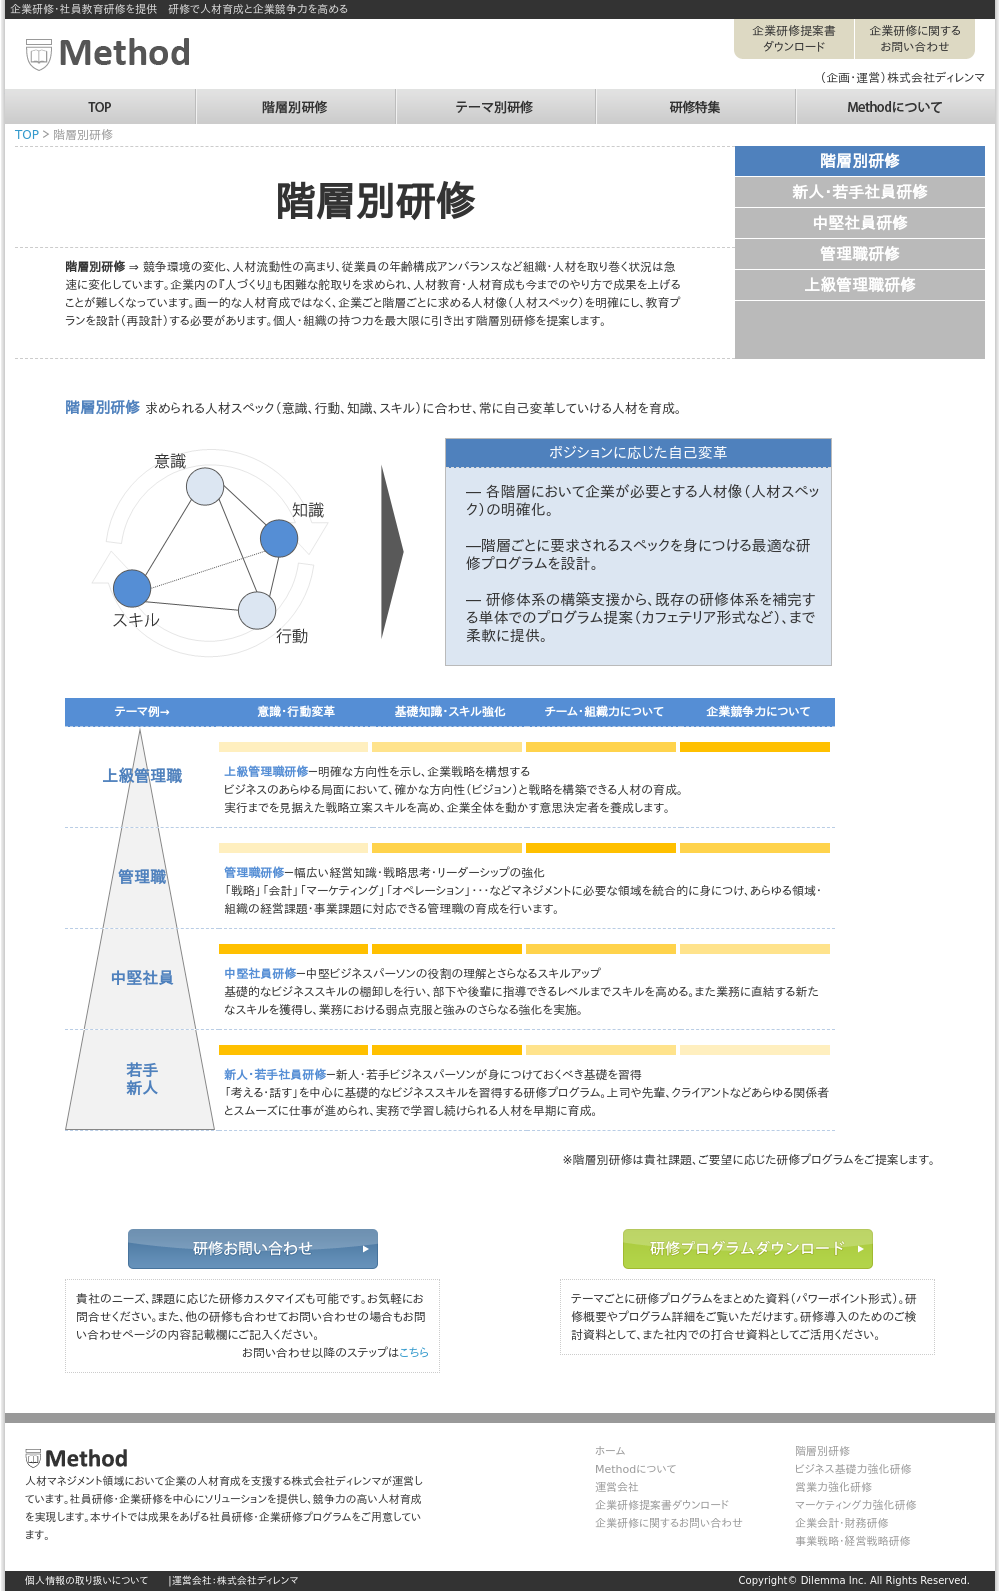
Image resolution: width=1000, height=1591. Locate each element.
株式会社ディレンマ (258, 1580)
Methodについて (895, 98)
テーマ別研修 (495, 98)
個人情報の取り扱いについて (86, 1580)
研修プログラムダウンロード (748, 1249)
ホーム (610, 1451)
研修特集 (695, 98)
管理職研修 (860, 254)
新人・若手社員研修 (860, 192)
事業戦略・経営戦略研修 (853, 1541)
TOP (100, 98)
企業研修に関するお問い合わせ (915, 39)
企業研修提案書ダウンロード (794, 39)
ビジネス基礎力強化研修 (853, 1469)
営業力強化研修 (833, 1487)
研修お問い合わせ (253, 1249)
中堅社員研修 (860, 223)
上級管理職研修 (860, 285)
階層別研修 (295, 98)
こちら (414, 1353)
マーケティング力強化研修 (855, 1505)
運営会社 (617, 1487)
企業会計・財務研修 (842, 1523)
